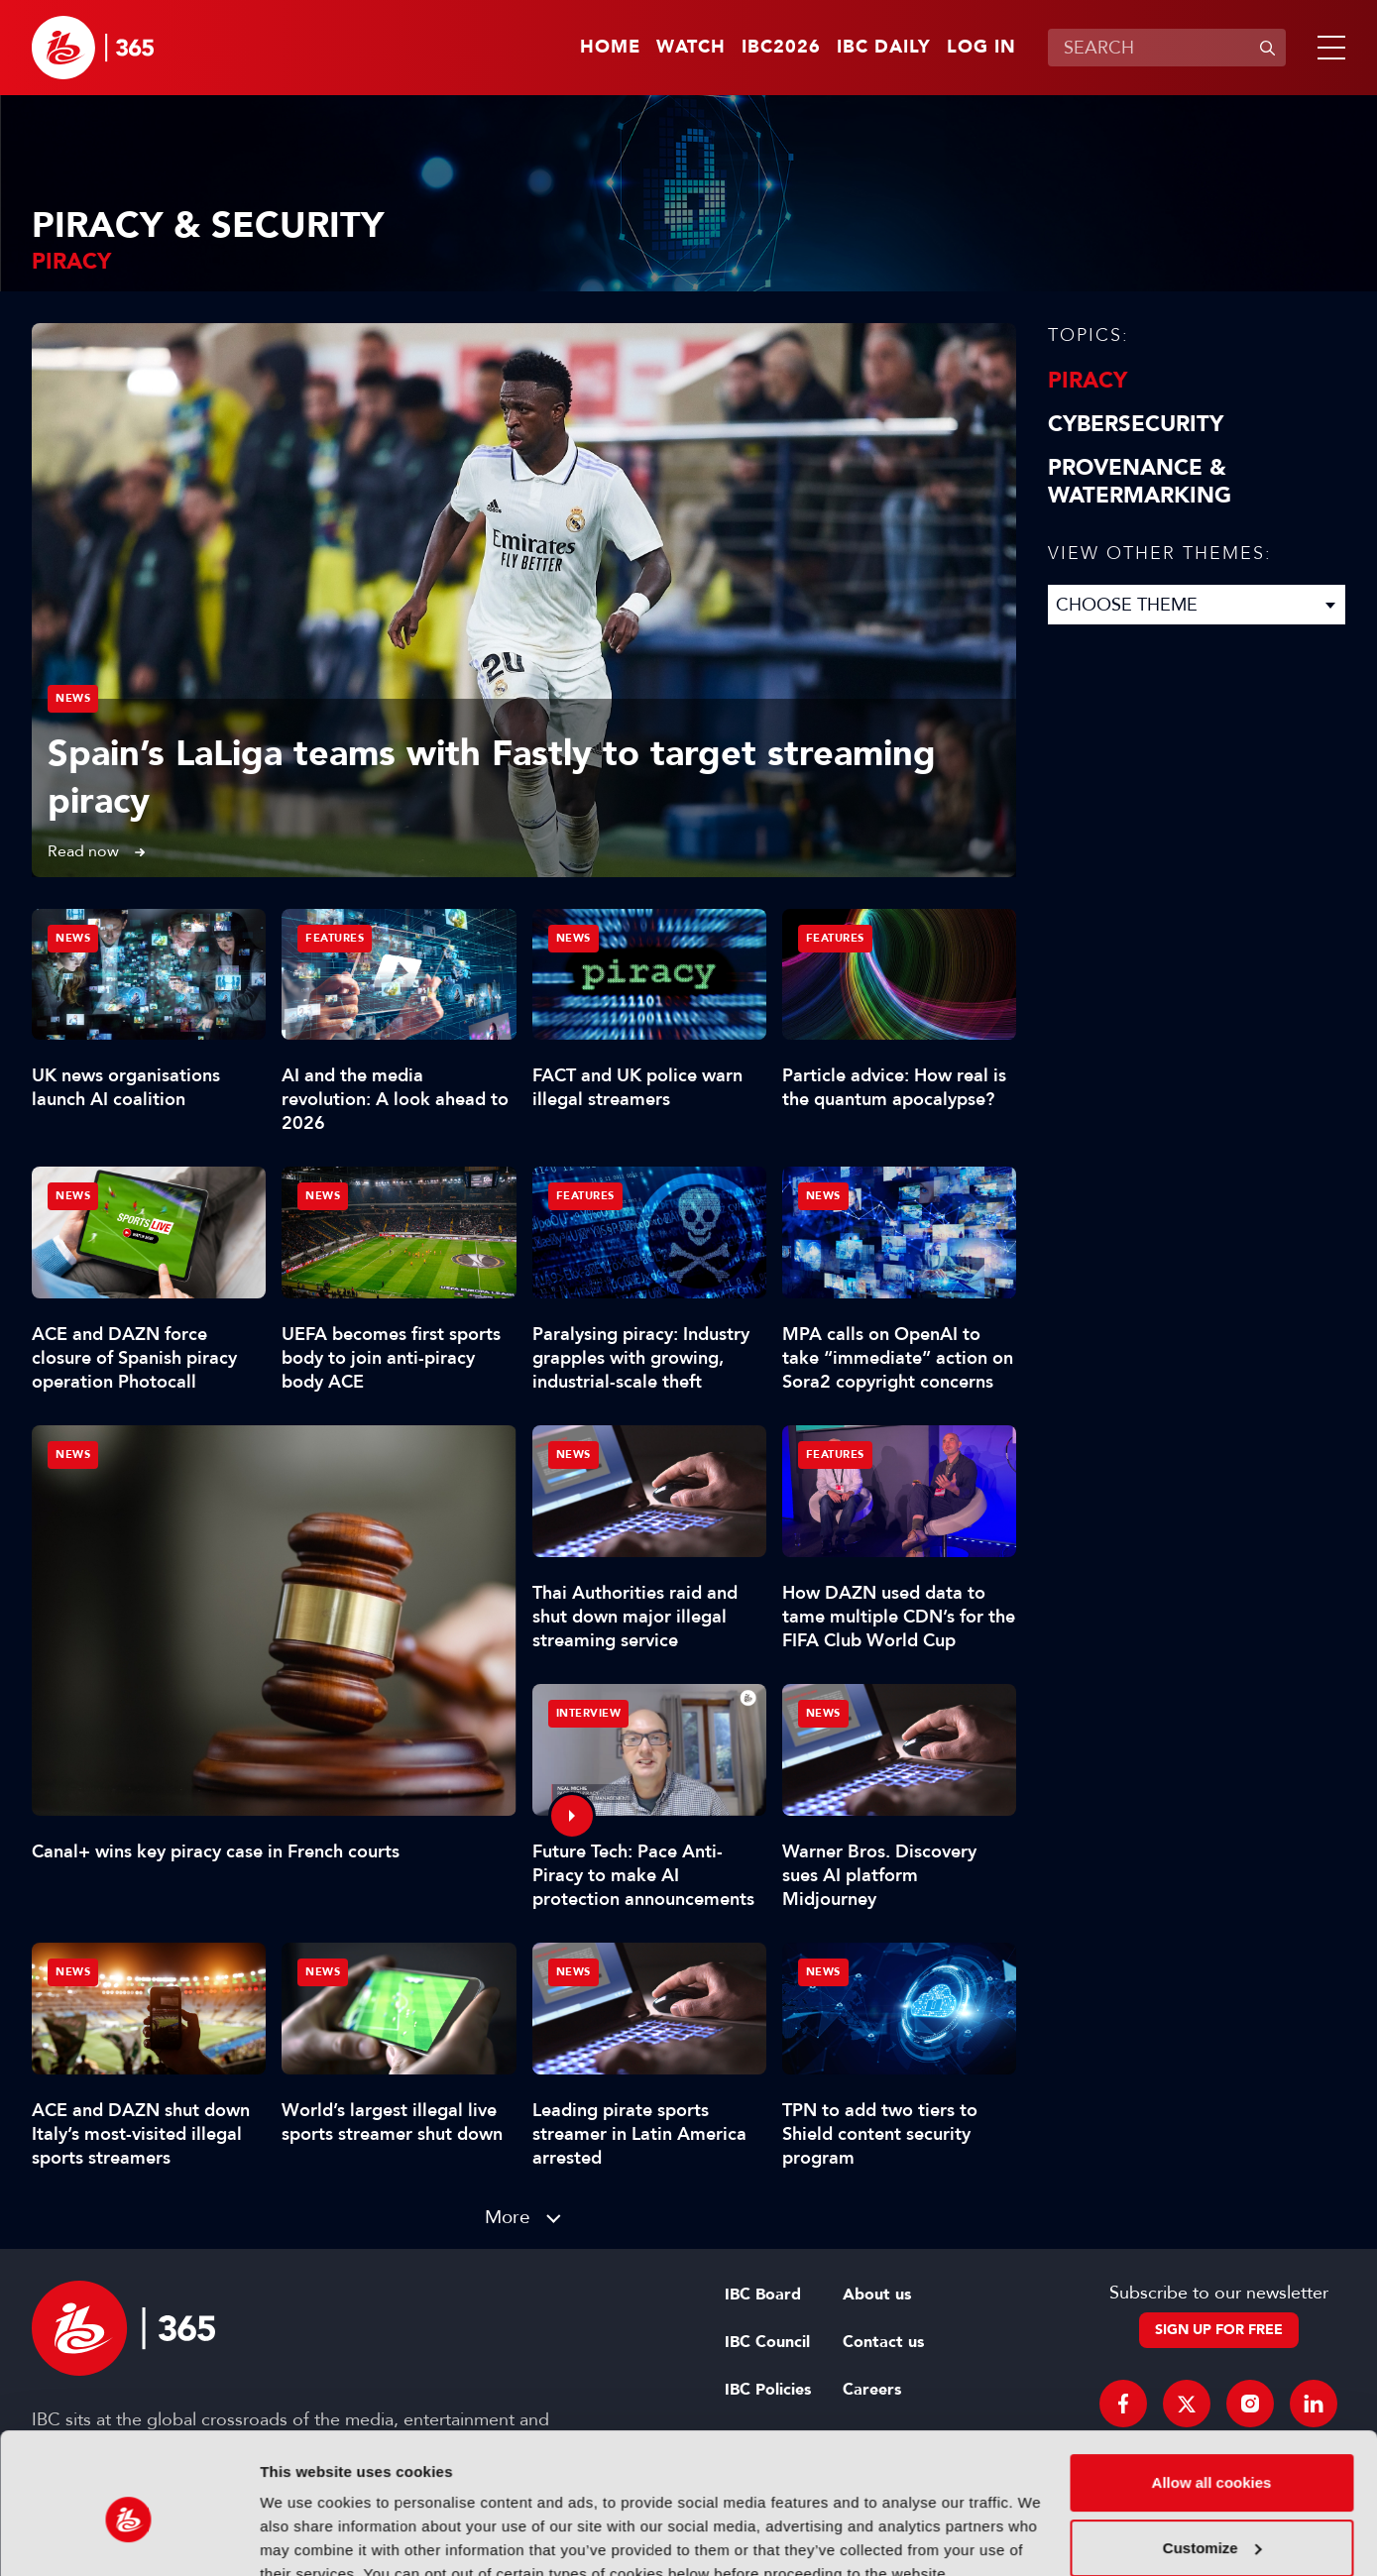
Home (610, 47)
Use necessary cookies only (1211, 2521)
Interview (589, 1713)
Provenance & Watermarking (1139, 481)
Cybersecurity (1135, 424)
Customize (1212, 2455)
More (507, 2216)
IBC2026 (781, 47)
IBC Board (763, 2294)
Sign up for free (1219, 2329)
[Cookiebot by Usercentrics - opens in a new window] (128, 2537)
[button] (1327, 47)
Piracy (1087, 380)
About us (877, 2294)
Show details (306, 2536)
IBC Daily (884, 47)
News (73, 698)
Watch (691, 47)
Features (334, 938)
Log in (981, 47)
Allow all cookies (1212, 2391)
